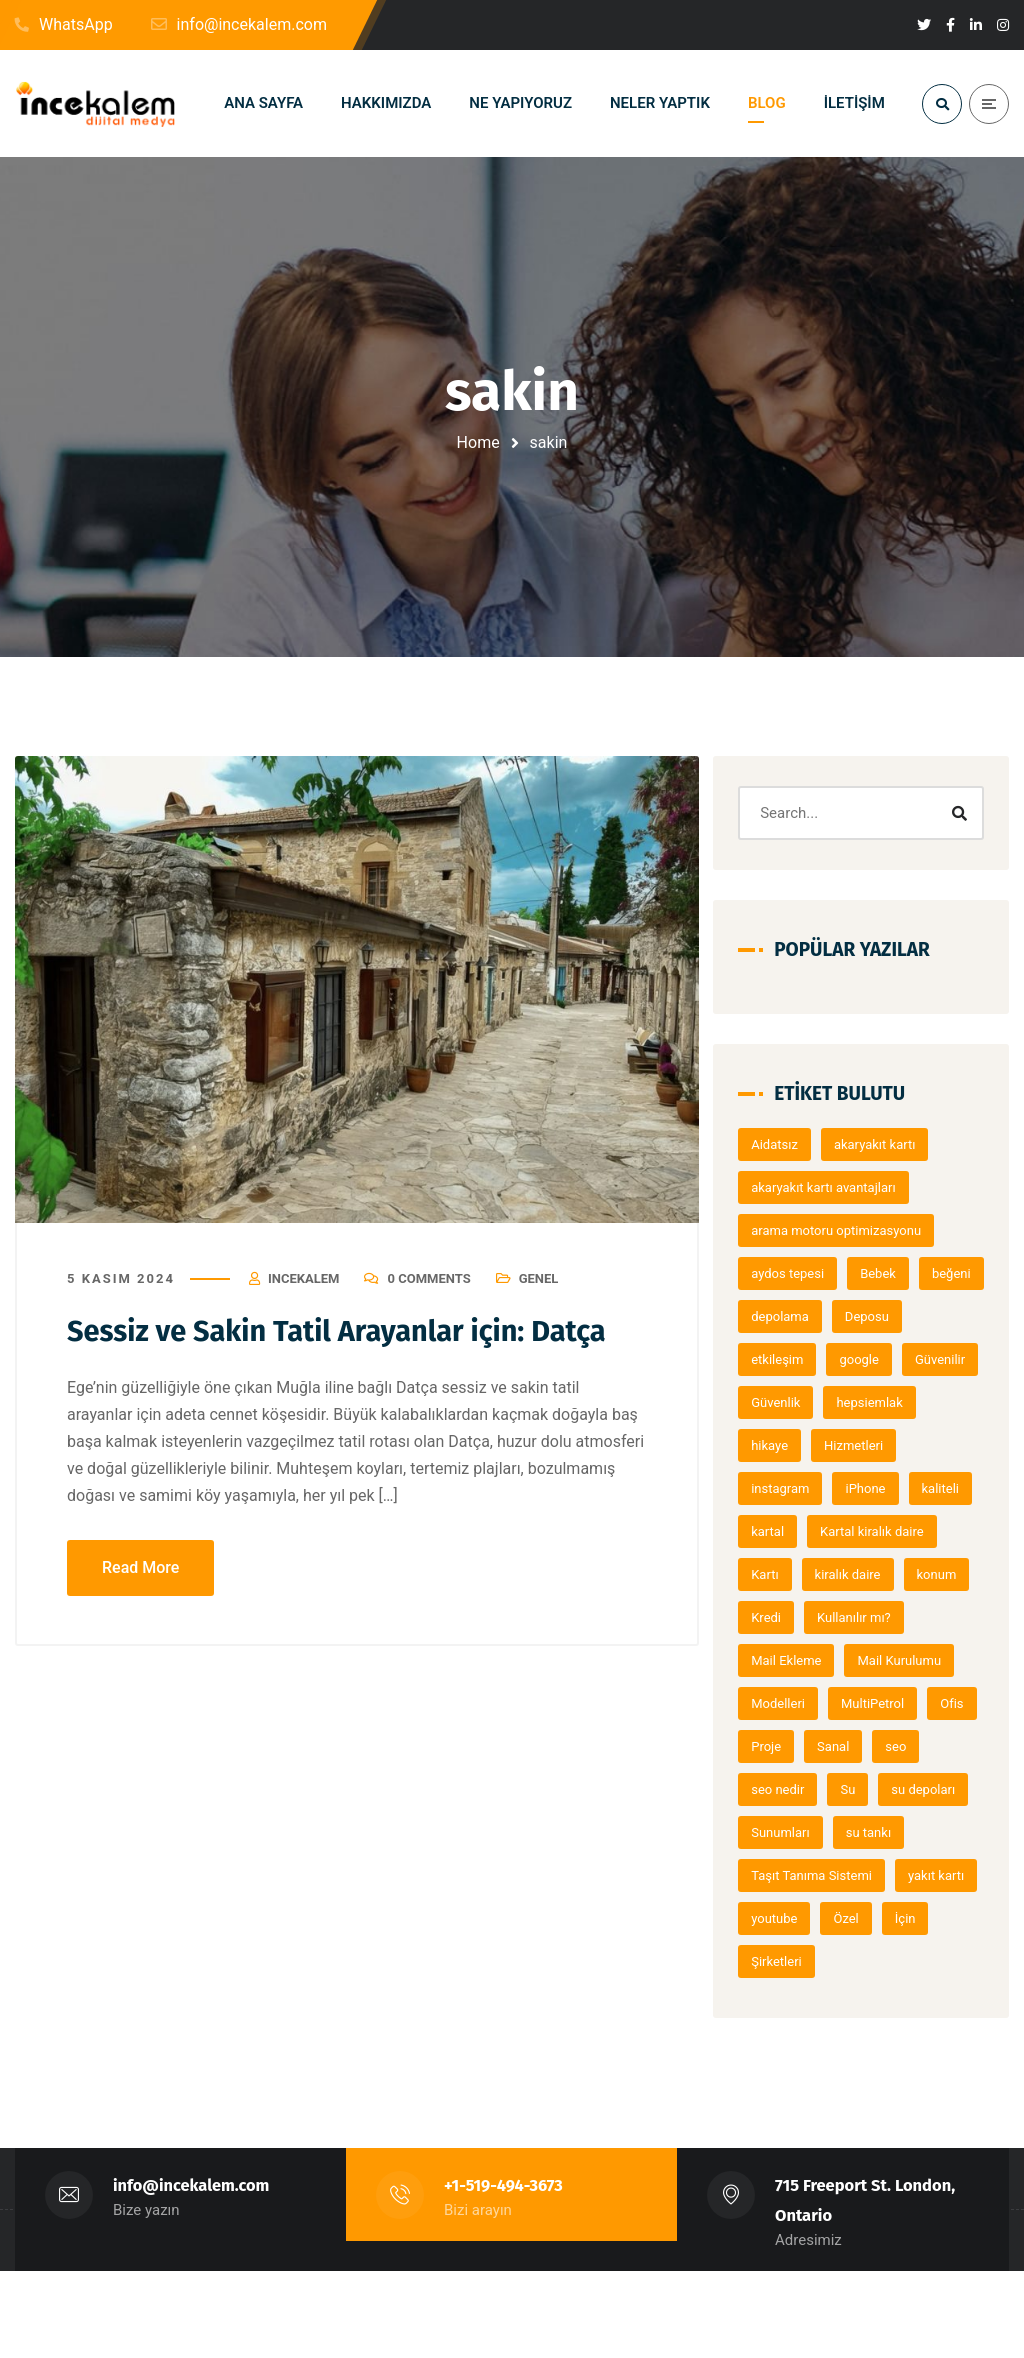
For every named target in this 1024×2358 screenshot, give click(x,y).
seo (779, 1876)
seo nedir (852, 1876)
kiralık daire (802, 1661)
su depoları (801, 1919)
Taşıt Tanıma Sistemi (910, 1962)
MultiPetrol (889, 1790)
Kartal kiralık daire (821, 1618)
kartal (858, 1575)
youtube (884, 2005)
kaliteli (787, 1575)
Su (922, 1876)
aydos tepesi (805, 1274)
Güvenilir (869, 1403)
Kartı (921, 1618)
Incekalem (304, 1279)
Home (478, 442)
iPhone (883, 1532)
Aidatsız (792, 1145)
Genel (539, 1279)
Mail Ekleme (804, 1747)
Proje (843, 1833)
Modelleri (796, 1790)
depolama (872, 1317)
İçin (779, 2048)
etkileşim (875, 1360)
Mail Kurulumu (917, 1747)
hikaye (787, 1489)
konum (891, 1661)
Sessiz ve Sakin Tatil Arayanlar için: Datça (346, 1332)
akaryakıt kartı (892, 1145)
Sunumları (898, 1919)
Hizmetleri (871, 1489)
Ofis (780, 1833)
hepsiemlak (887, 1446)
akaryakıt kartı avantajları (841, 1188)
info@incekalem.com (192, 2272)
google (788, 1403)
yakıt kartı (797, 2005)
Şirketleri (850, 2048)
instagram (798, 1532)
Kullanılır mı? (872, 1704)
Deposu (791, 1360)
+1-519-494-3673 (504, 2272)
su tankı (791, 1962)
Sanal (910, 1833)
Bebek (896, 1274)
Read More (140, 1567)
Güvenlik (793, 1446)
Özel (955, 2005)
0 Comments (428, 1279)
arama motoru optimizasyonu (854, 1231)
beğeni (788, 1317)
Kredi (784, 1704)
